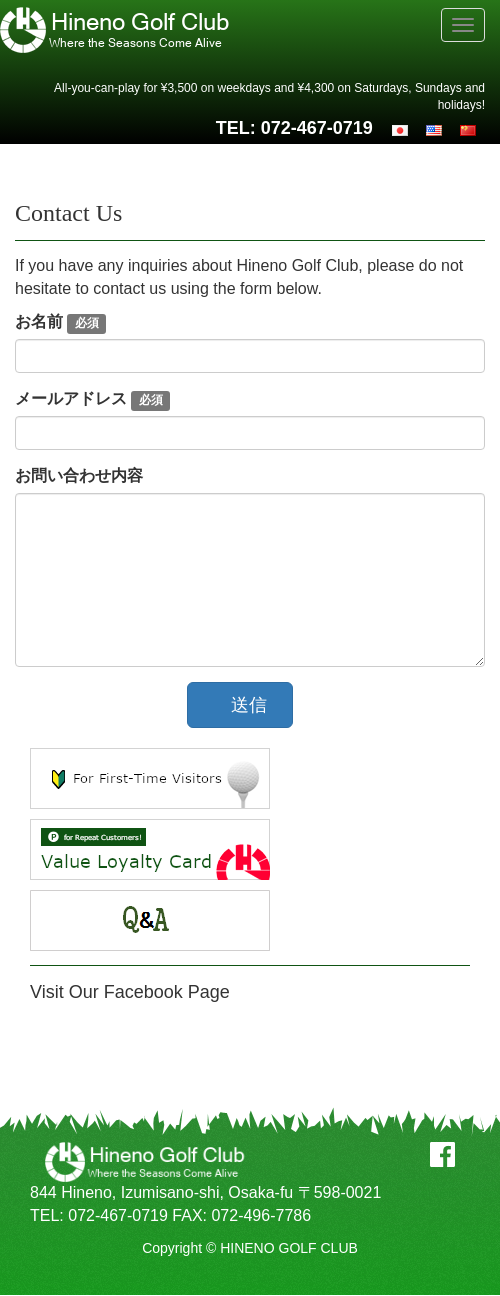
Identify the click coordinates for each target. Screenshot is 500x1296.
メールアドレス (92, 400)
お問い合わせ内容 (79, 475)
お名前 (60, 323)
